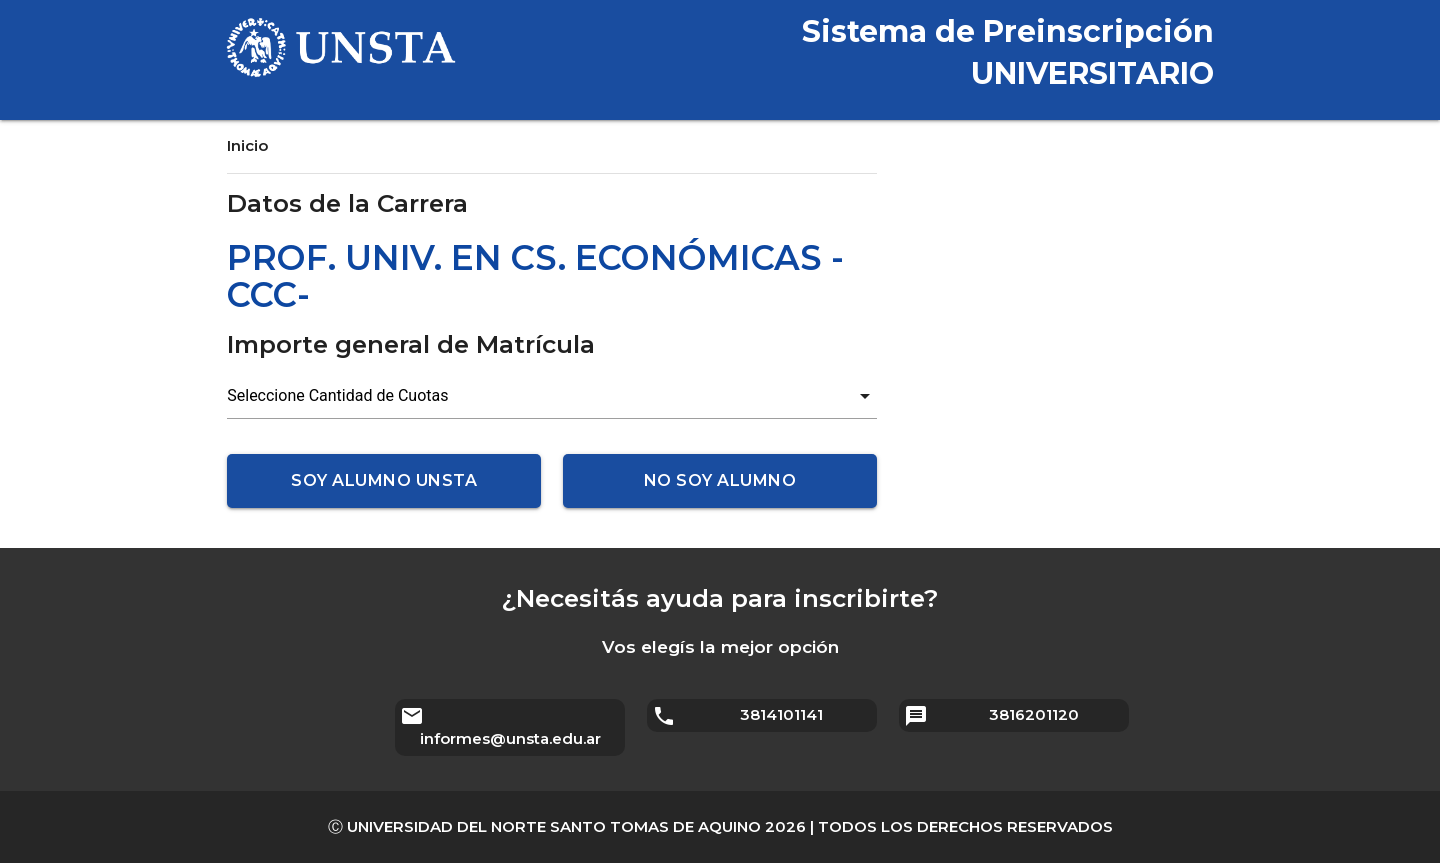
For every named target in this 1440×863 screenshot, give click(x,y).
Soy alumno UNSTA (384, 480)
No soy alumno (720, 480)
